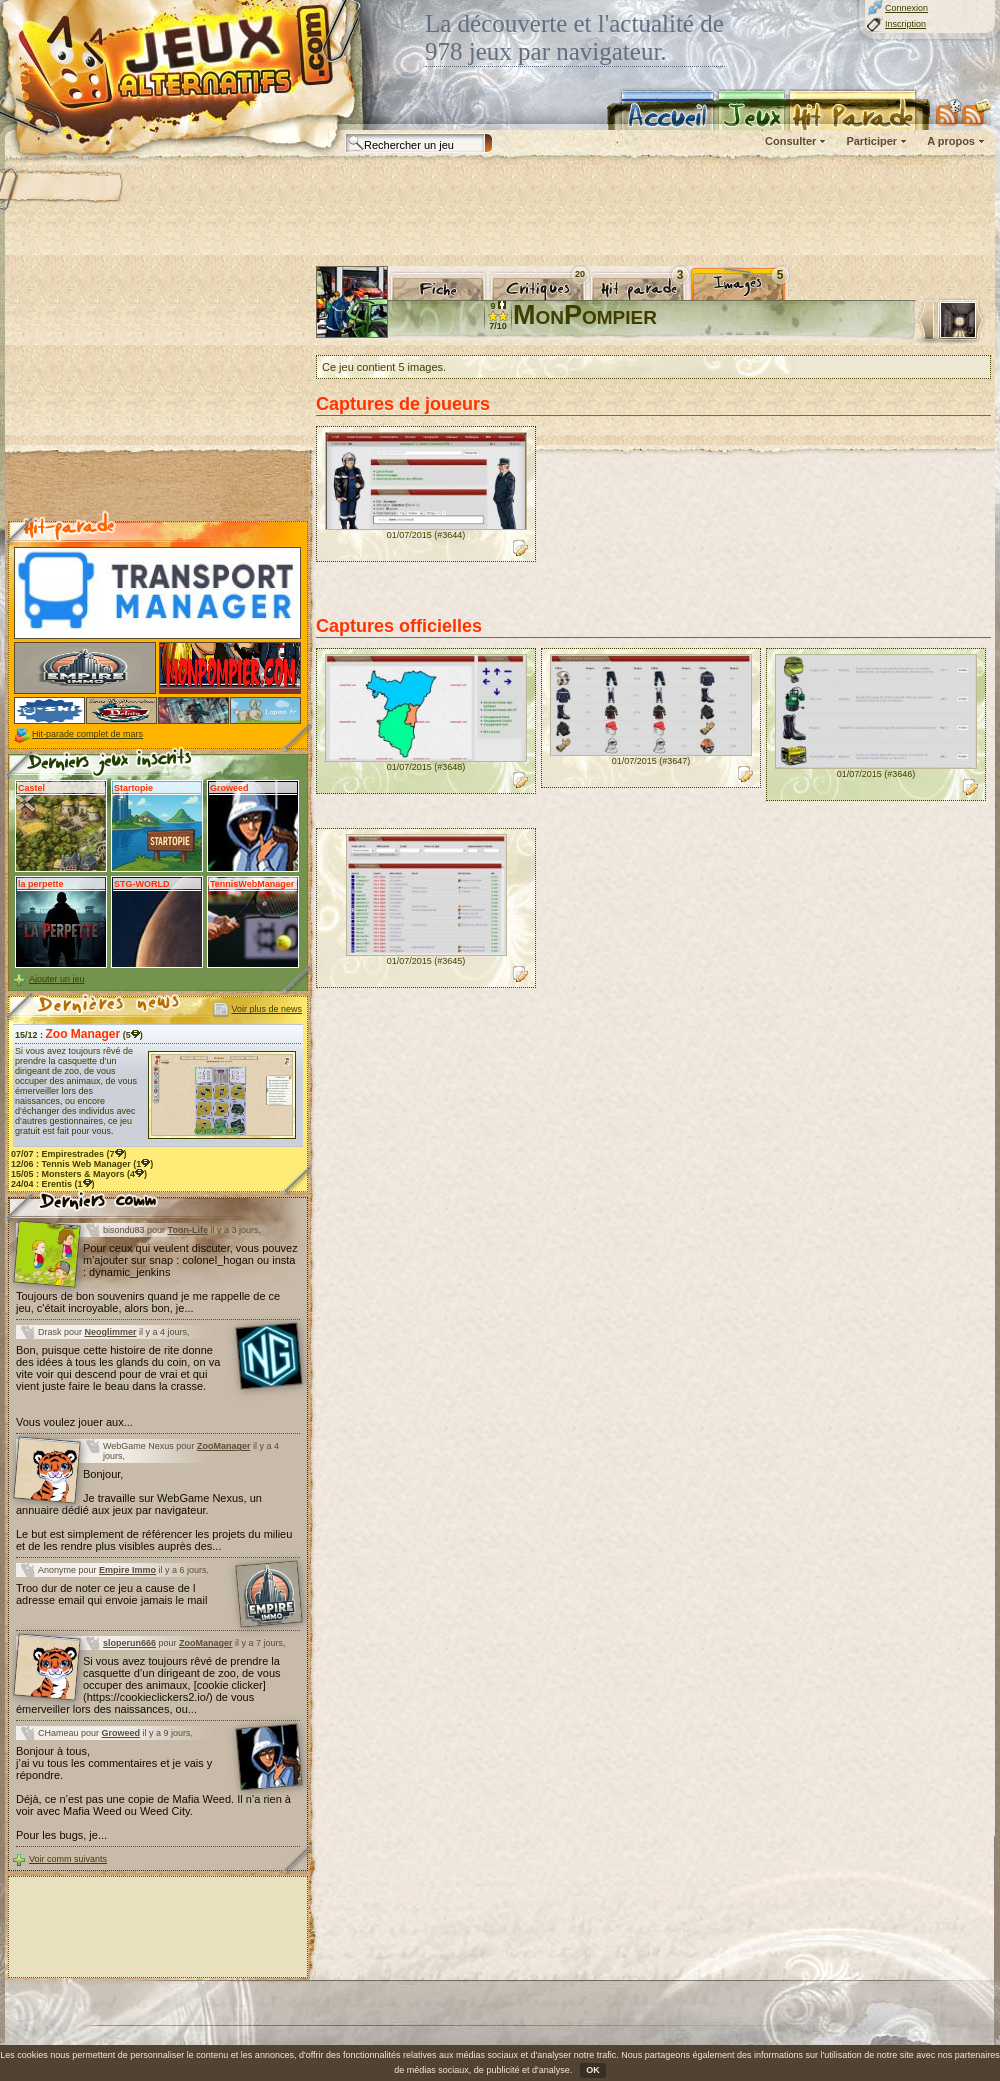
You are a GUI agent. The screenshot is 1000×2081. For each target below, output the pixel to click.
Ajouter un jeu (57, 979)
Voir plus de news (266, 1009)
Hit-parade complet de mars (87, 734)
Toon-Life (188, 1230)
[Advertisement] (158, 391)
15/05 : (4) (79, 1174)
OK (593, 2070)
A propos (951, 141)
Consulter (790, 141)
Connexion (906, 8)
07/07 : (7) (69, 1154)
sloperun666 (129, 1643)
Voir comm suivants (68, 1859)
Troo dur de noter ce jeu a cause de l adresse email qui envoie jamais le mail (111, 1594)
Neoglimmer (111, 1332)
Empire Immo (127, 1570)
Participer (871, 141)
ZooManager (224, 1446)
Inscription (905, 24)
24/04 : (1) (53, 1184)
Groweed (121, 1733)
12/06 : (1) (82, 1164)
